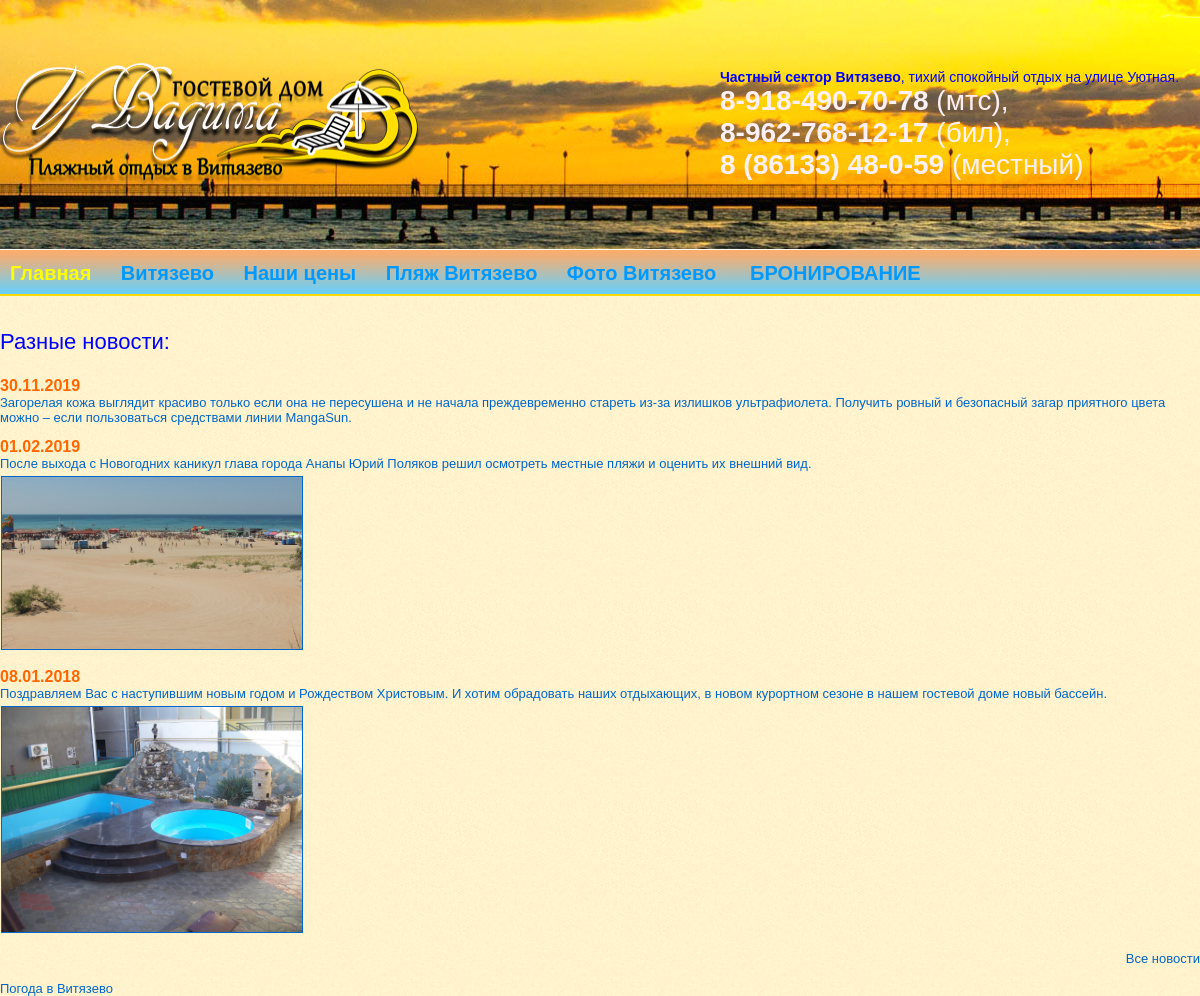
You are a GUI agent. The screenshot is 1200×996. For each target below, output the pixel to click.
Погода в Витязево (56, 988)
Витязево (167, 273)
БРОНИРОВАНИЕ (835, 273)
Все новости (1163, 958)
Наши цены (300, 273)
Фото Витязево (641, 273)
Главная (50, 273)
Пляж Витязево (462, 273)
